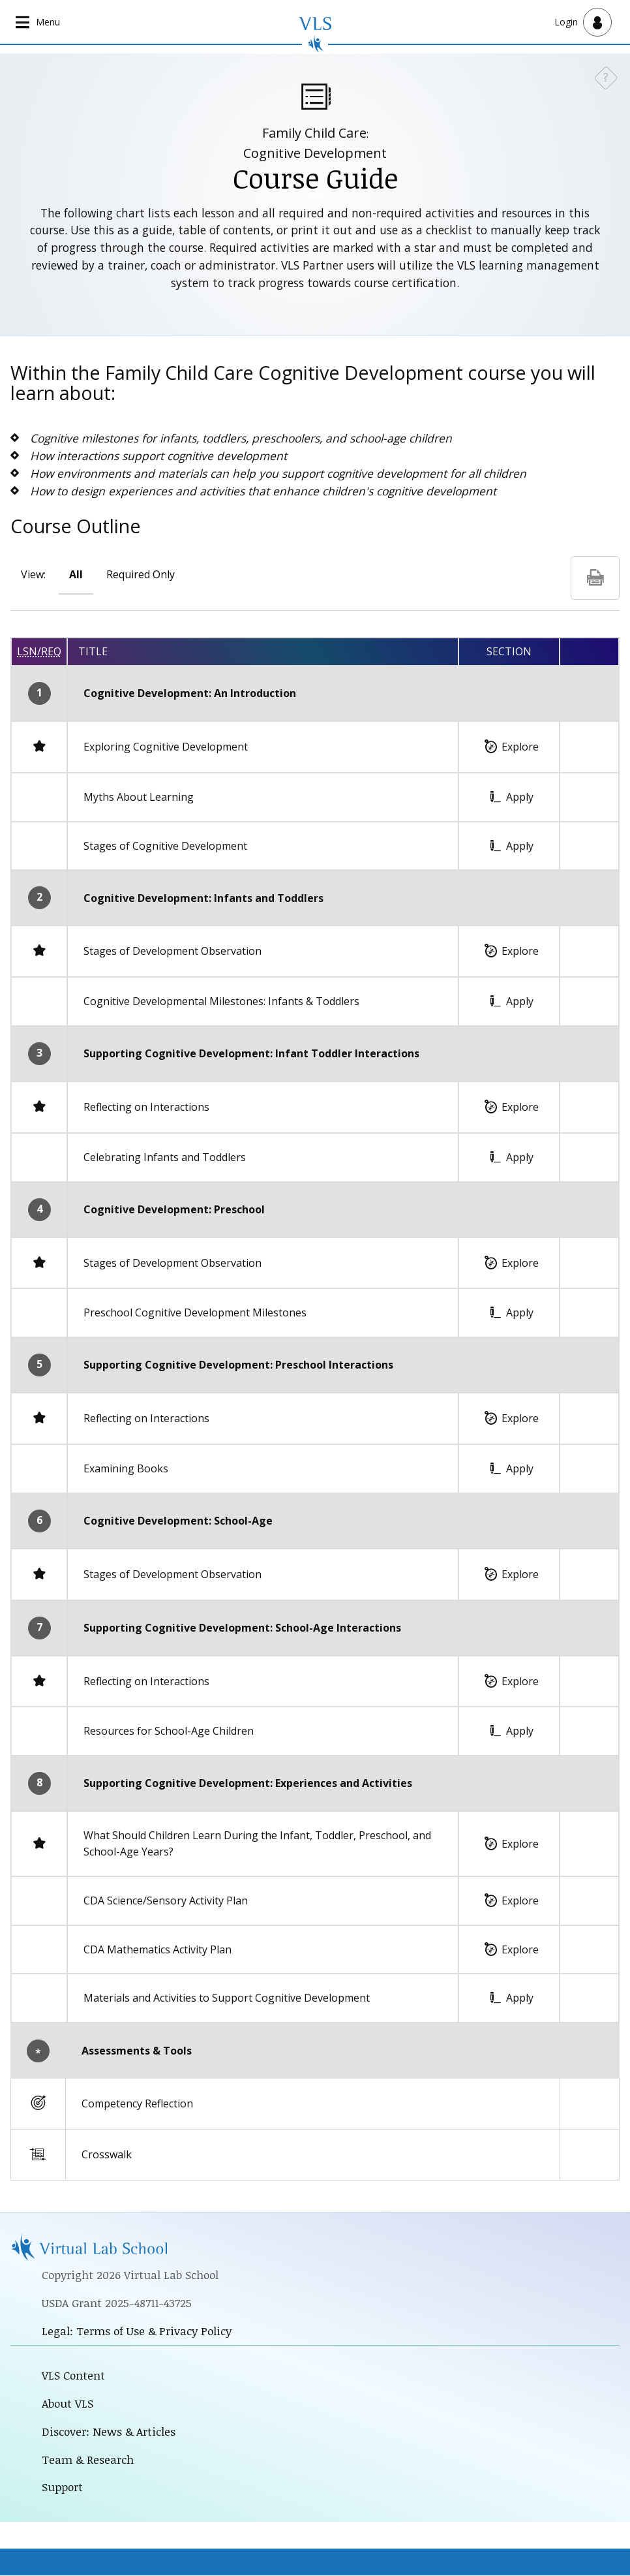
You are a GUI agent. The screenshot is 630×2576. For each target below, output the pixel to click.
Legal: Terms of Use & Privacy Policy (137, 2330)
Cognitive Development (315, 153)
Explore (520, 746)
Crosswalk (107, 2154)
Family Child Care (314, 133)
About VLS (68, 2404)
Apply (519, 797)
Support (62, 2487)
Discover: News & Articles (109, 2432)
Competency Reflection (137, 2103)
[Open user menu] (583, 22)
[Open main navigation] (38, 22)
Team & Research (88, 2460)
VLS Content (74, 2375)
